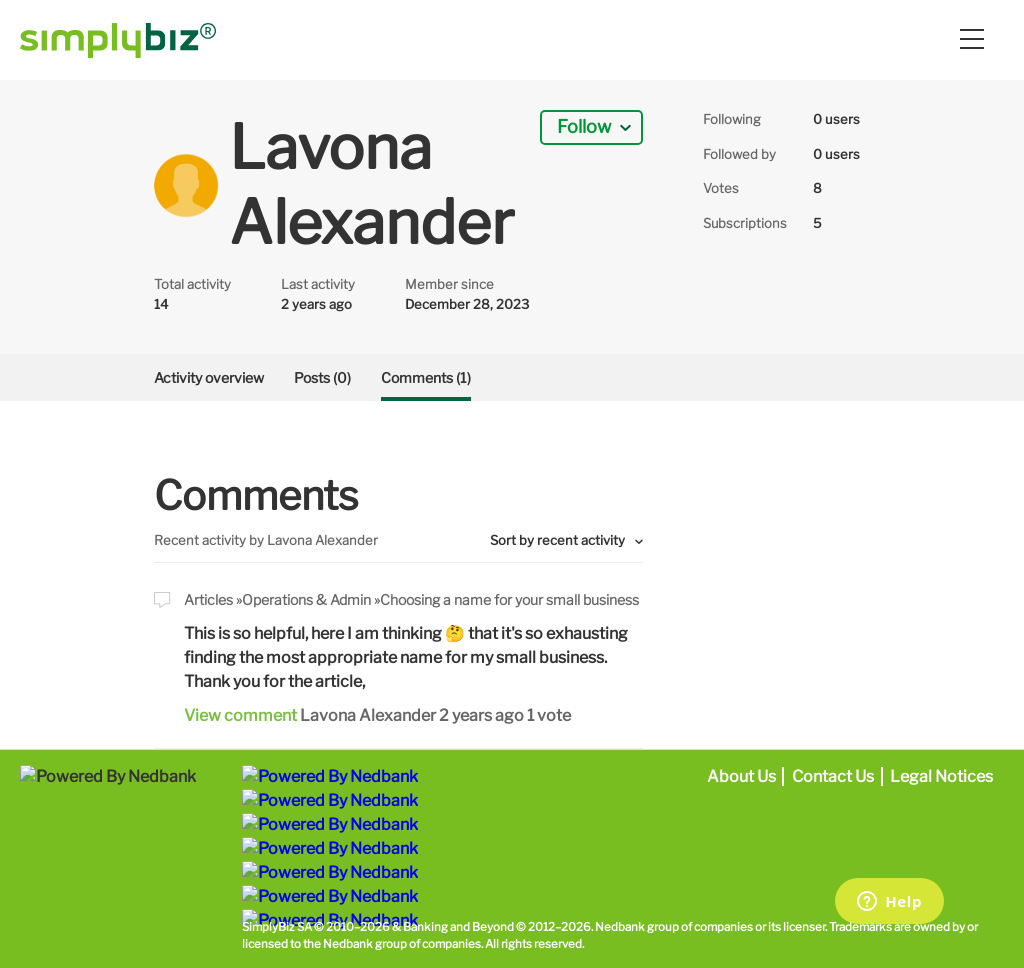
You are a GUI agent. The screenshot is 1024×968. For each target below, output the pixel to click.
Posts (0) (322, 377)
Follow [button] (584, 126)
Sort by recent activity (559, 540)
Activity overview (209, 377)
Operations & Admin (306, 599)
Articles (208, 599)
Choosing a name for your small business (509, 599)
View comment (240, 715)
